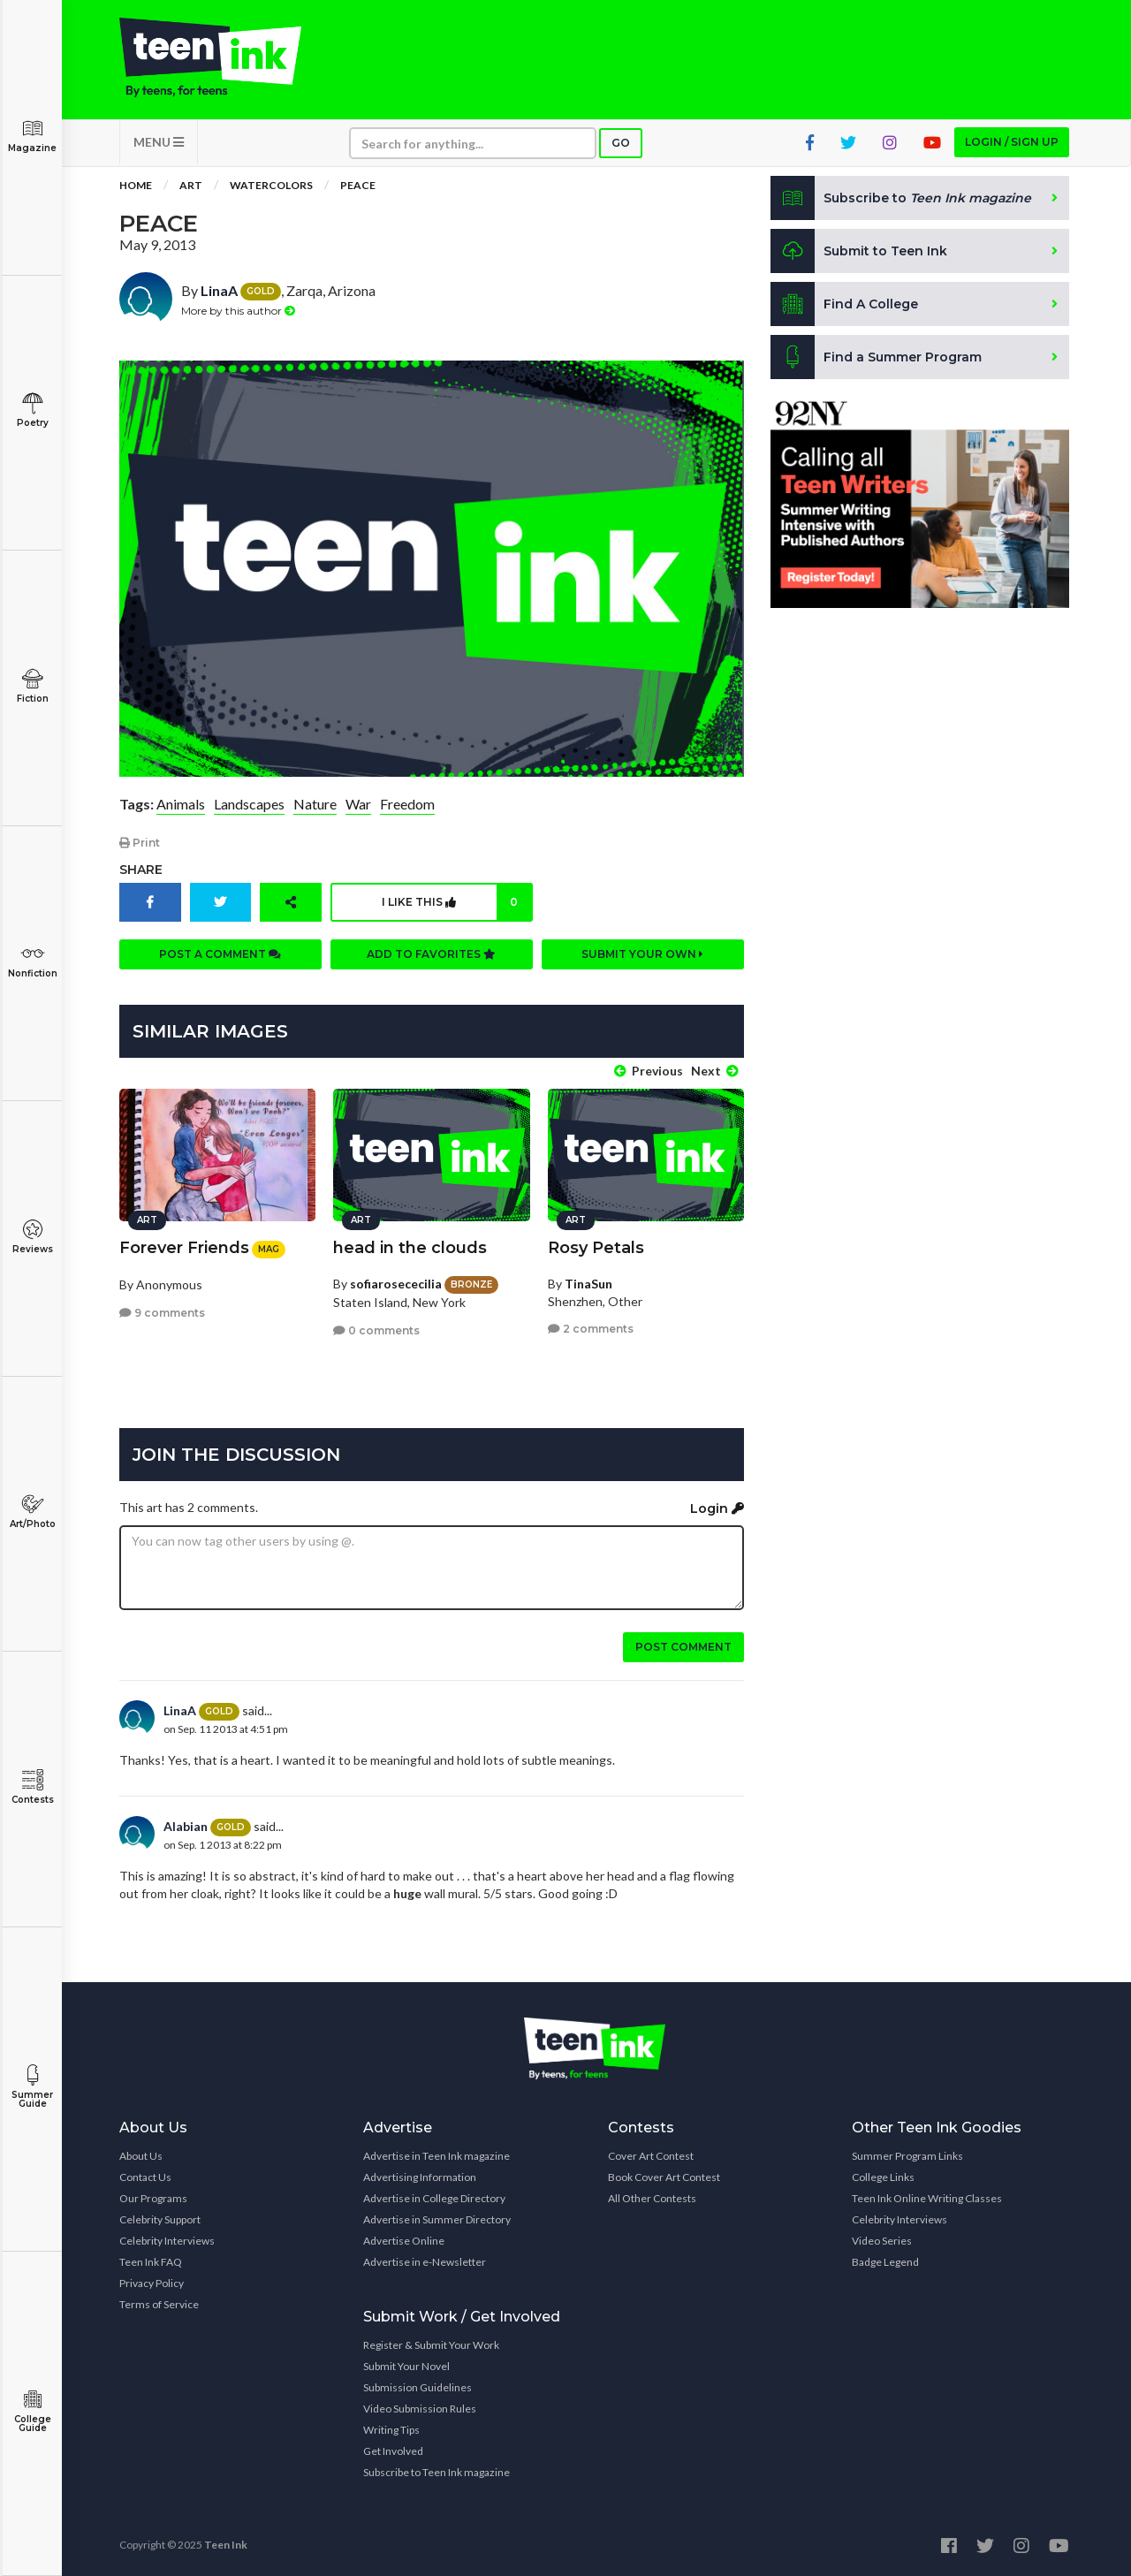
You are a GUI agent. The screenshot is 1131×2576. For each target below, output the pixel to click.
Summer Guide (32, 2086)
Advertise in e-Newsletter (424, 2261)
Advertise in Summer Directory (437, 2219)
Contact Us (145, 2177)
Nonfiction (32, 961)
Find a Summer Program (876, 357)
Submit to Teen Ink (858, 251)
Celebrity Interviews (167, 2240)
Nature (315, 803)
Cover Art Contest (651, 2155)
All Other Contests (652, 2198)
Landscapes (249, 803)
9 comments (162, 1312)
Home (135, 185)
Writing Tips (391, 2429)
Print (139, 842)
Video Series (882, 2240)
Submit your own (642, 954)
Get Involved (393, 2451)
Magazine (32, 136)
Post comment (683, 1646)
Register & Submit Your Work (431, 2345)
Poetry (32, 410)
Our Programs (153, 2198)
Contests (32, 1787)
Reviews (32, 1237)
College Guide (32, 2411)
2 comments (591, 1328)
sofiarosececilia (396, 1283)
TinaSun (588, 1283)
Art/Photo (32, 1511)
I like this (456, 902)
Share (141, 870)
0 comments (376, 1330)
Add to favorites (431, 954)
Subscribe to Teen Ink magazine (436, 2472)
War (358, 803)
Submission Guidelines (417, 2387)
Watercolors (271, 185)
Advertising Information (419, 2177)
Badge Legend (885, 2261)
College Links (883, 2177)
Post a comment (220, 954)
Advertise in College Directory (434, 2198)
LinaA (219, 290)
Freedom (407, 803)
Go (620, 142)
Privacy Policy (151, 2283)
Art (190, 185)
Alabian (185, 1826)
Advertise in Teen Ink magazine (436, 2155)
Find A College (844, 304)
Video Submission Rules (419, 2408)
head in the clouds (410, 1248)
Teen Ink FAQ (150, 2261)
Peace (358, 185)
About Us (141, 2155)
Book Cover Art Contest (664, 2177)
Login (717, 1508)
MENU (158, 141)
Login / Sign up (1012, 141)
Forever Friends (184, 1248)
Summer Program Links (907, 2155)
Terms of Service (159, 2304)
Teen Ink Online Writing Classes (927, 2198)
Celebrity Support (160, 2219)
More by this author (238, 310)
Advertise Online (403, 2240)
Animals (180, 803)
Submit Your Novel (406, 2366)
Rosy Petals (596, 1248)
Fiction (32, 686)
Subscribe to (900, 198)
